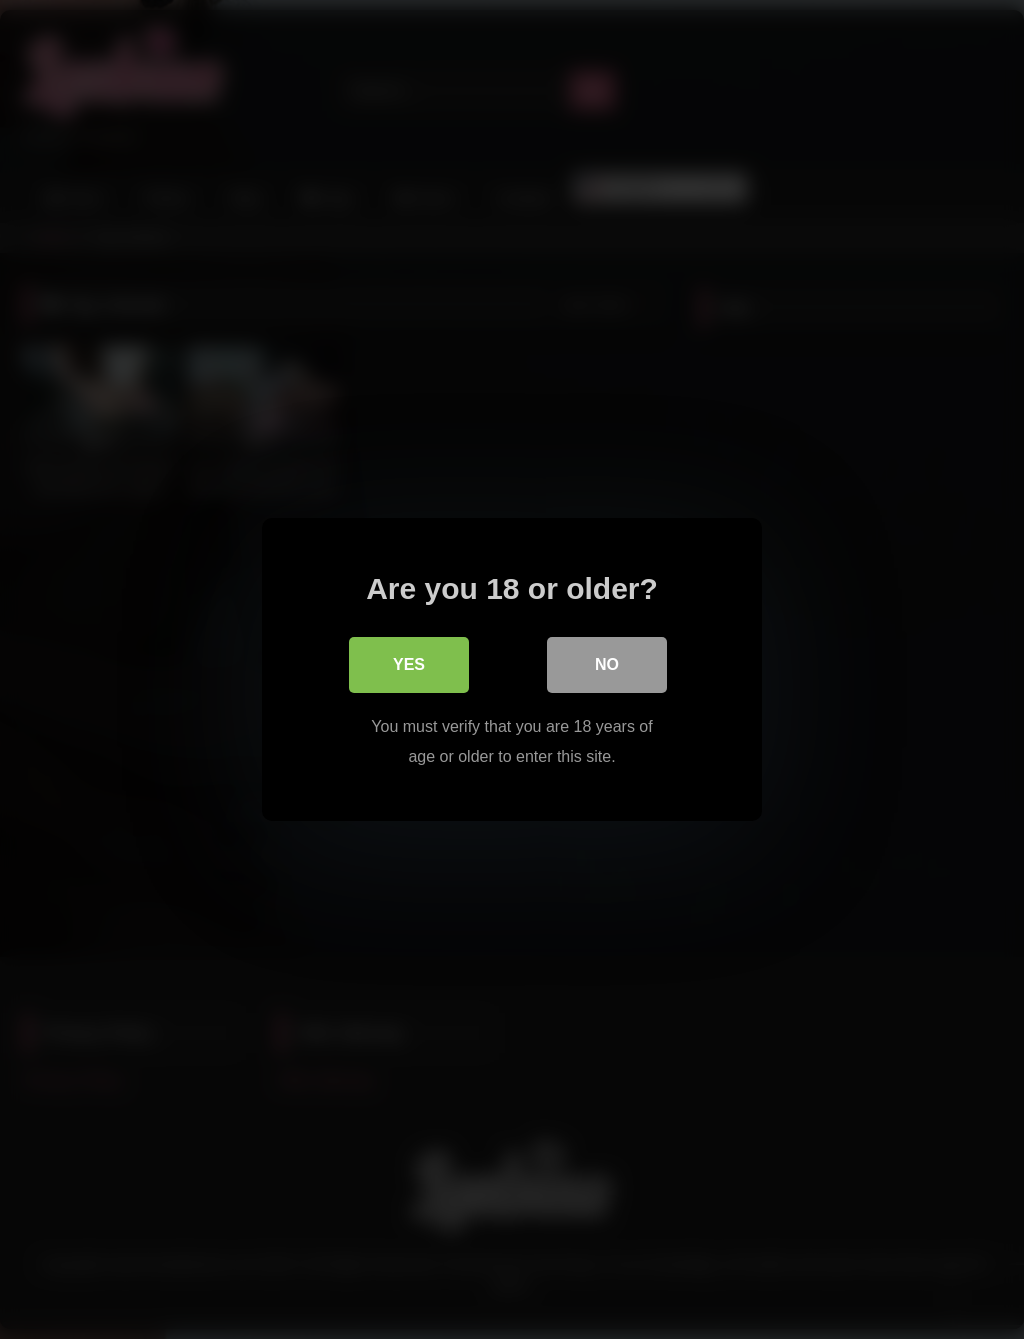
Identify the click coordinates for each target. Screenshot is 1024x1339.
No (607, 664)
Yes (409, 664)
